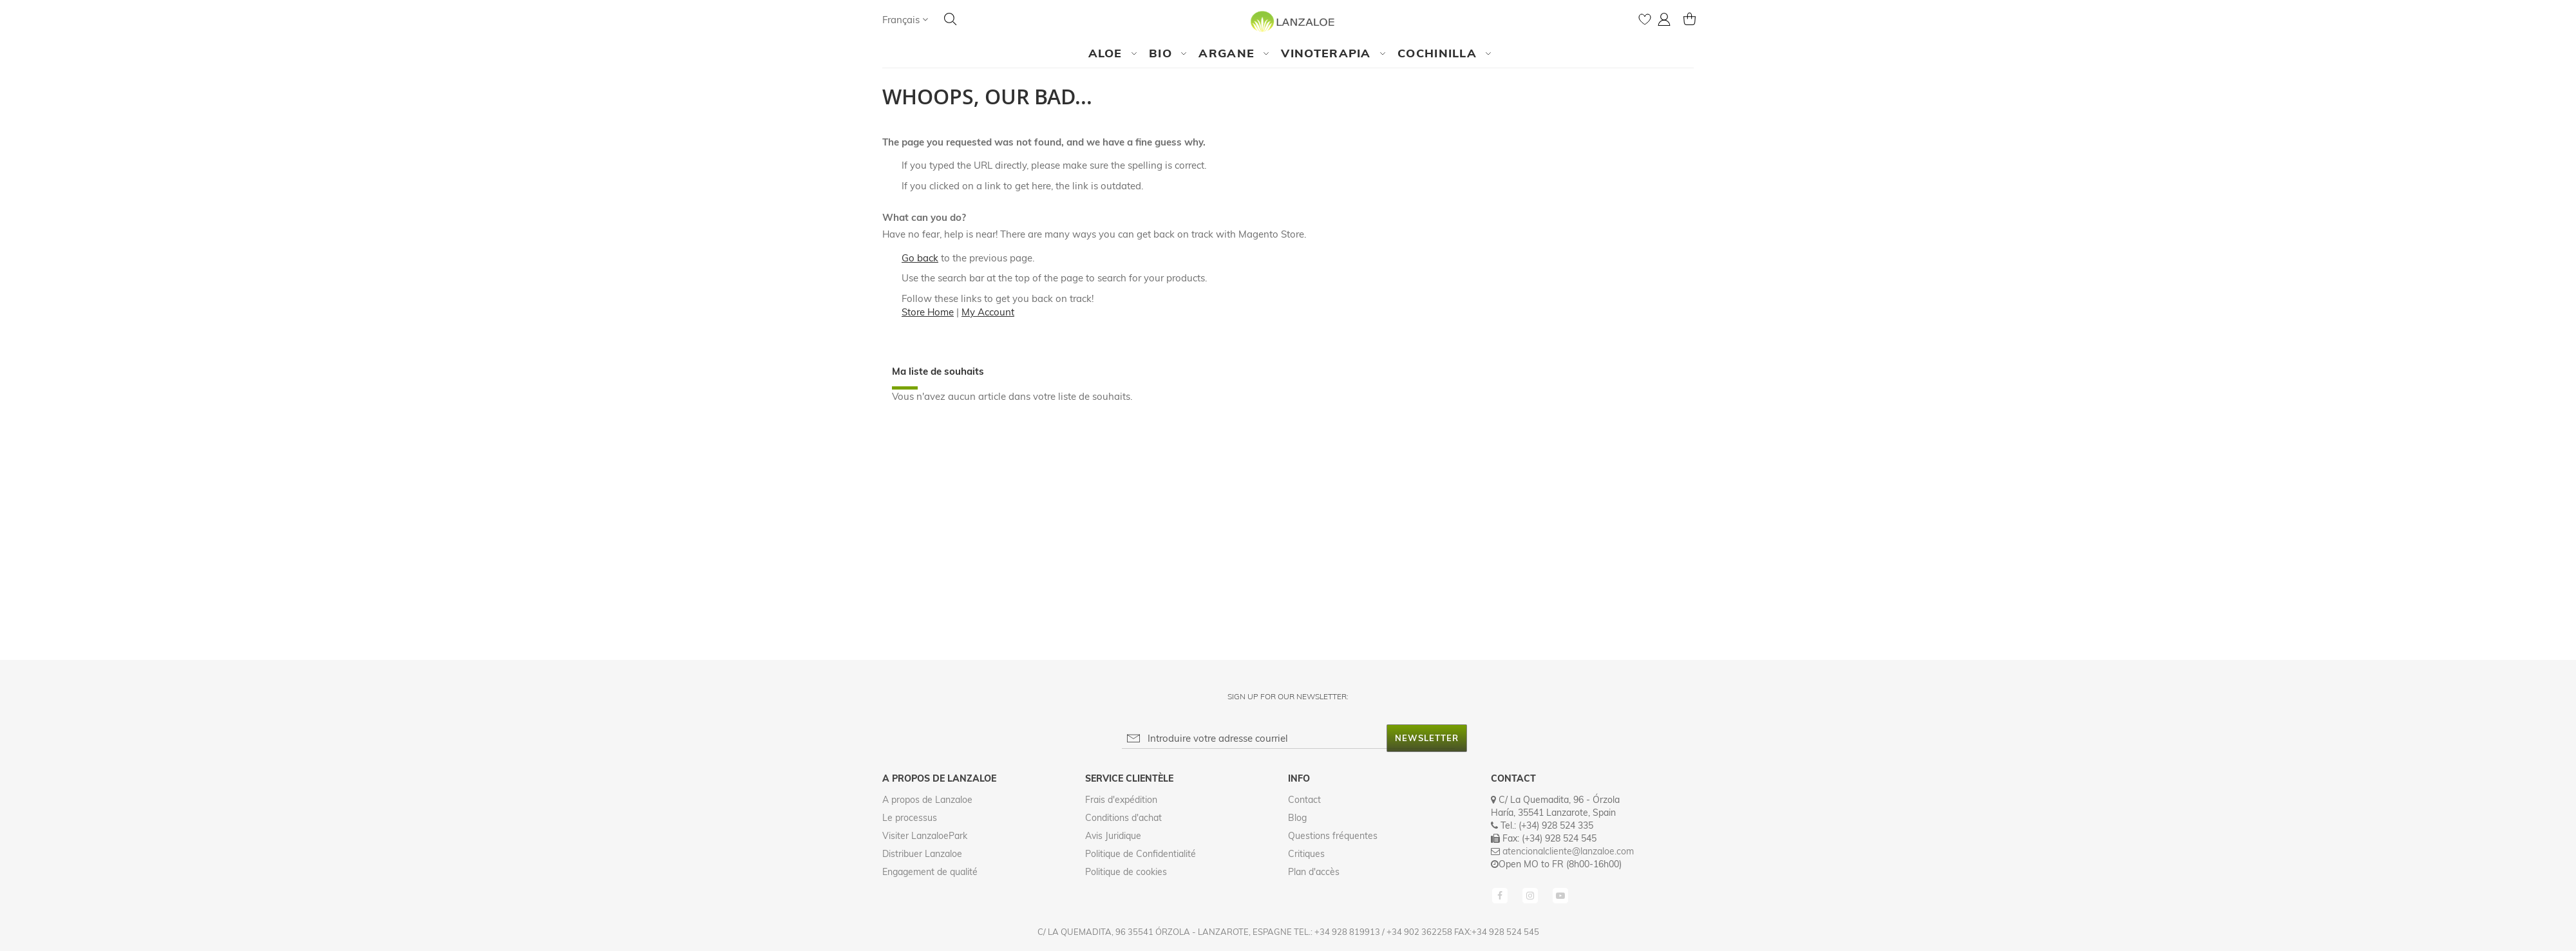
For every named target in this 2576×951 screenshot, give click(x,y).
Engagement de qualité (930, 872)
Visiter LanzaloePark (924, 836)
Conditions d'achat (1123, 818)
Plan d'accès (1314, 872)
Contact (1304, 799)
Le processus (909, 818)
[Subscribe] (1427, 738)
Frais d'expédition (1121, 799)
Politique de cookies (1126, 872)
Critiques (1306, 854)
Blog (1297, 818)
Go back (920, 258)
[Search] (950, 19)
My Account (987, 312)
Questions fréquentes (1333, 836)
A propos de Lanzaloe (927, 799)
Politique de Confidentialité (1140, 854)
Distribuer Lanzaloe (922, 854)
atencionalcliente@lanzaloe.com (1568, 851)
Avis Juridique (1113, 836)
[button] (905, 19)
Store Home (928, 312)
